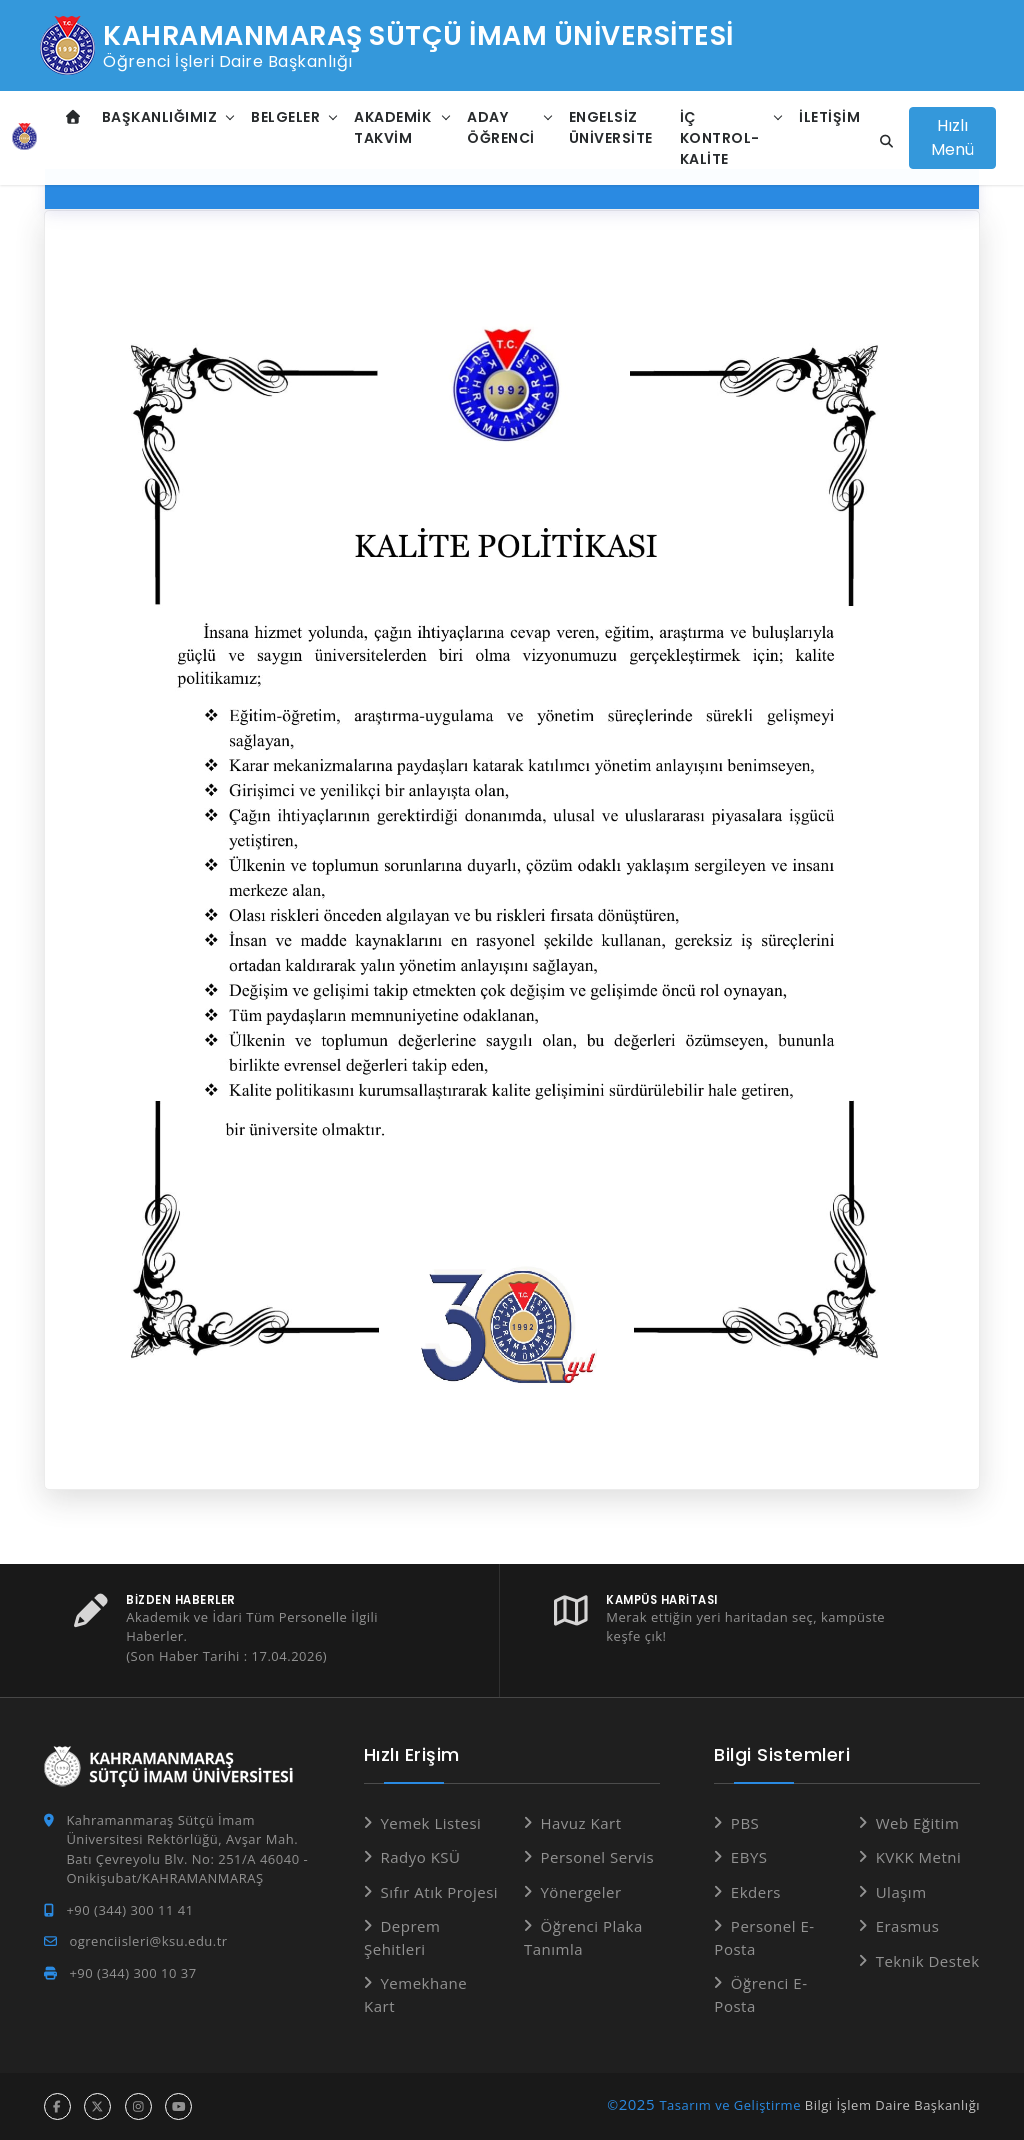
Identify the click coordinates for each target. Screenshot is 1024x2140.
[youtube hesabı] (178, 2106)
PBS (745, 1823)
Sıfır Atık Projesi (439, 1892)
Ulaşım (901, 1892)
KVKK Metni (919, 1857)
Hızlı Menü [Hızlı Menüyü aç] (952, 137)
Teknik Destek (928, 1961)
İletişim (829, 117)
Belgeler (285, 117)
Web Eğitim (918, 1823)
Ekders (756, 1892)
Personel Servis (597, 1857)
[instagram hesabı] (138, 2106)
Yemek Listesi (430, 1823)
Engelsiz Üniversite (611, 127)
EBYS (749, 1857)
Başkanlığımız (160, 117)
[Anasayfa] (24, 138)
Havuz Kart (580, 1823)
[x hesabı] (97, 2106)
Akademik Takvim (392, 127)
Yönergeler (580, 1892)
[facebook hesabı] (57, 2106)
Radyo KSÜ (420, 1857)
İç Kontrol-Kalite (720, 138)
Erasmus (908, 1926)
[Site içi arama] (881, 142)
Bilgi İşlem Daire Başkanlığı (892, 2105)
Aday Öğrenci (501, 127)
